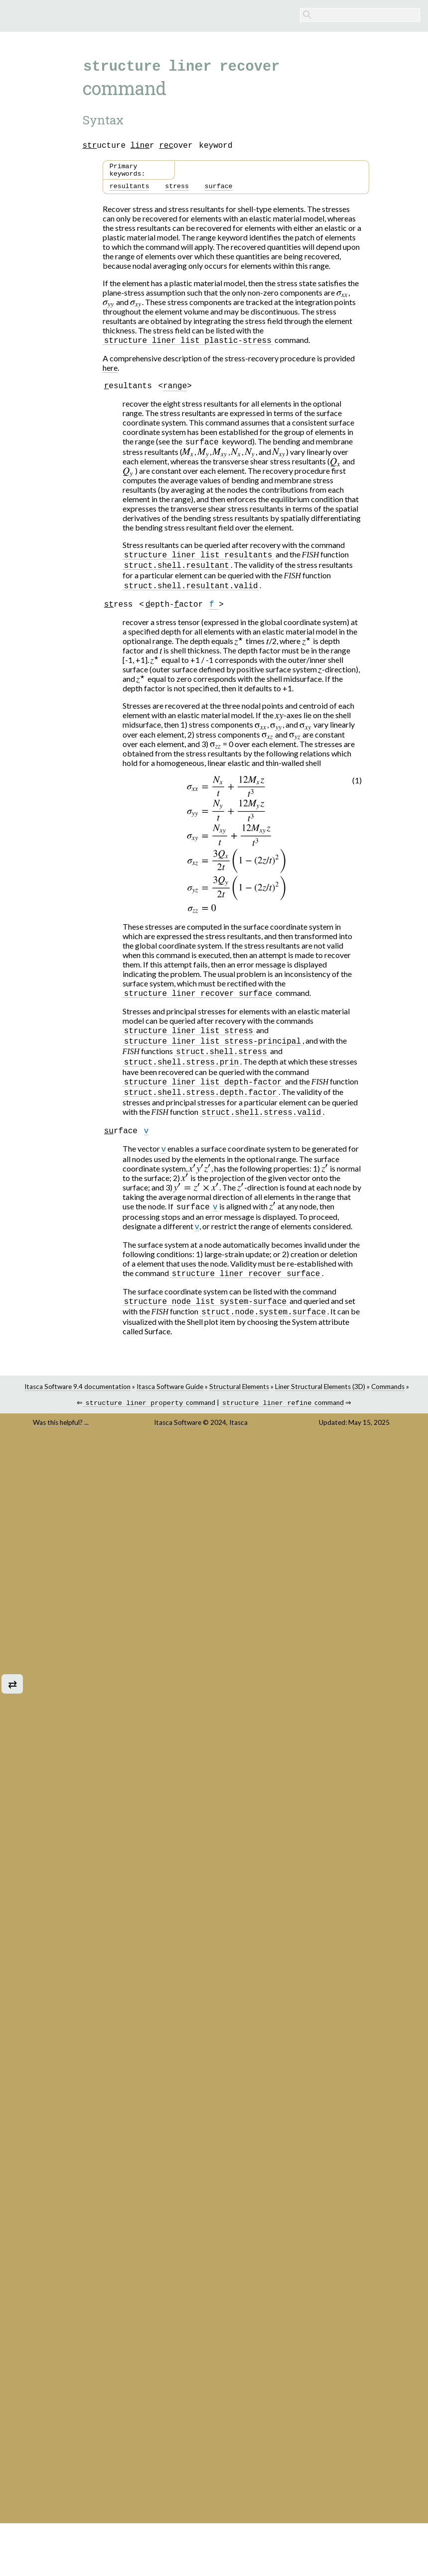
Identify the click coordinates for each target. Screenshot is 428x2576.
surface (219, 190)
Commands (388, 1402)
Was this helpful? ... (61, 1439)
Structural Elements (239, 1402)
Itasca (238, 1439)
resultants (129, 190)
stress (177, 190)
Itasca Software (177, 1439)
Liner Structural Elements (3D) (320, 1402)
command (149, 1419)
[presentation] (342, 297)
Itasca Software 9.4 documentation (77, 1402)
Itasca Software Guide (170, 1402)
